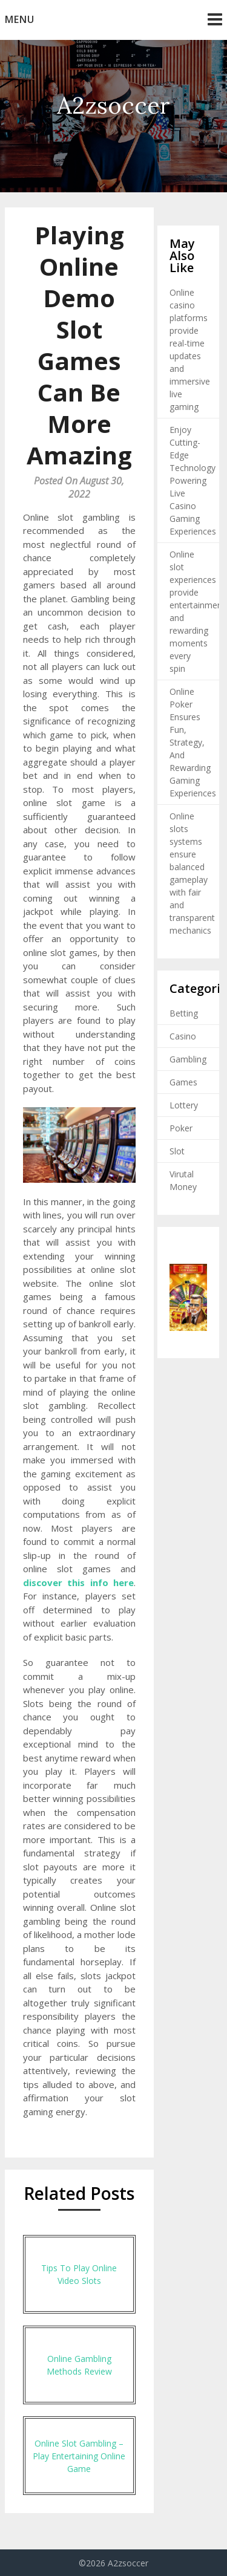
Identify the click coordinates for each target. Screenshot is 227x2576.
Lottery (183, 1105)
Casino (182, 1036)
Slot (177, 1151)
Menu (20, 19)
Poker (180, 1128)
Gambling (187, 1059)
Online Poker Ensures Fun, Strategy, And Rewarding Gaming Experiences (192, 742)
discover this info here (78, 1582)
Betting (183, 1013)
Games (183, 1082)
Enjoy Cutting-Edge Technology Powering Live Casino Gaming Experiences (192, 480)
